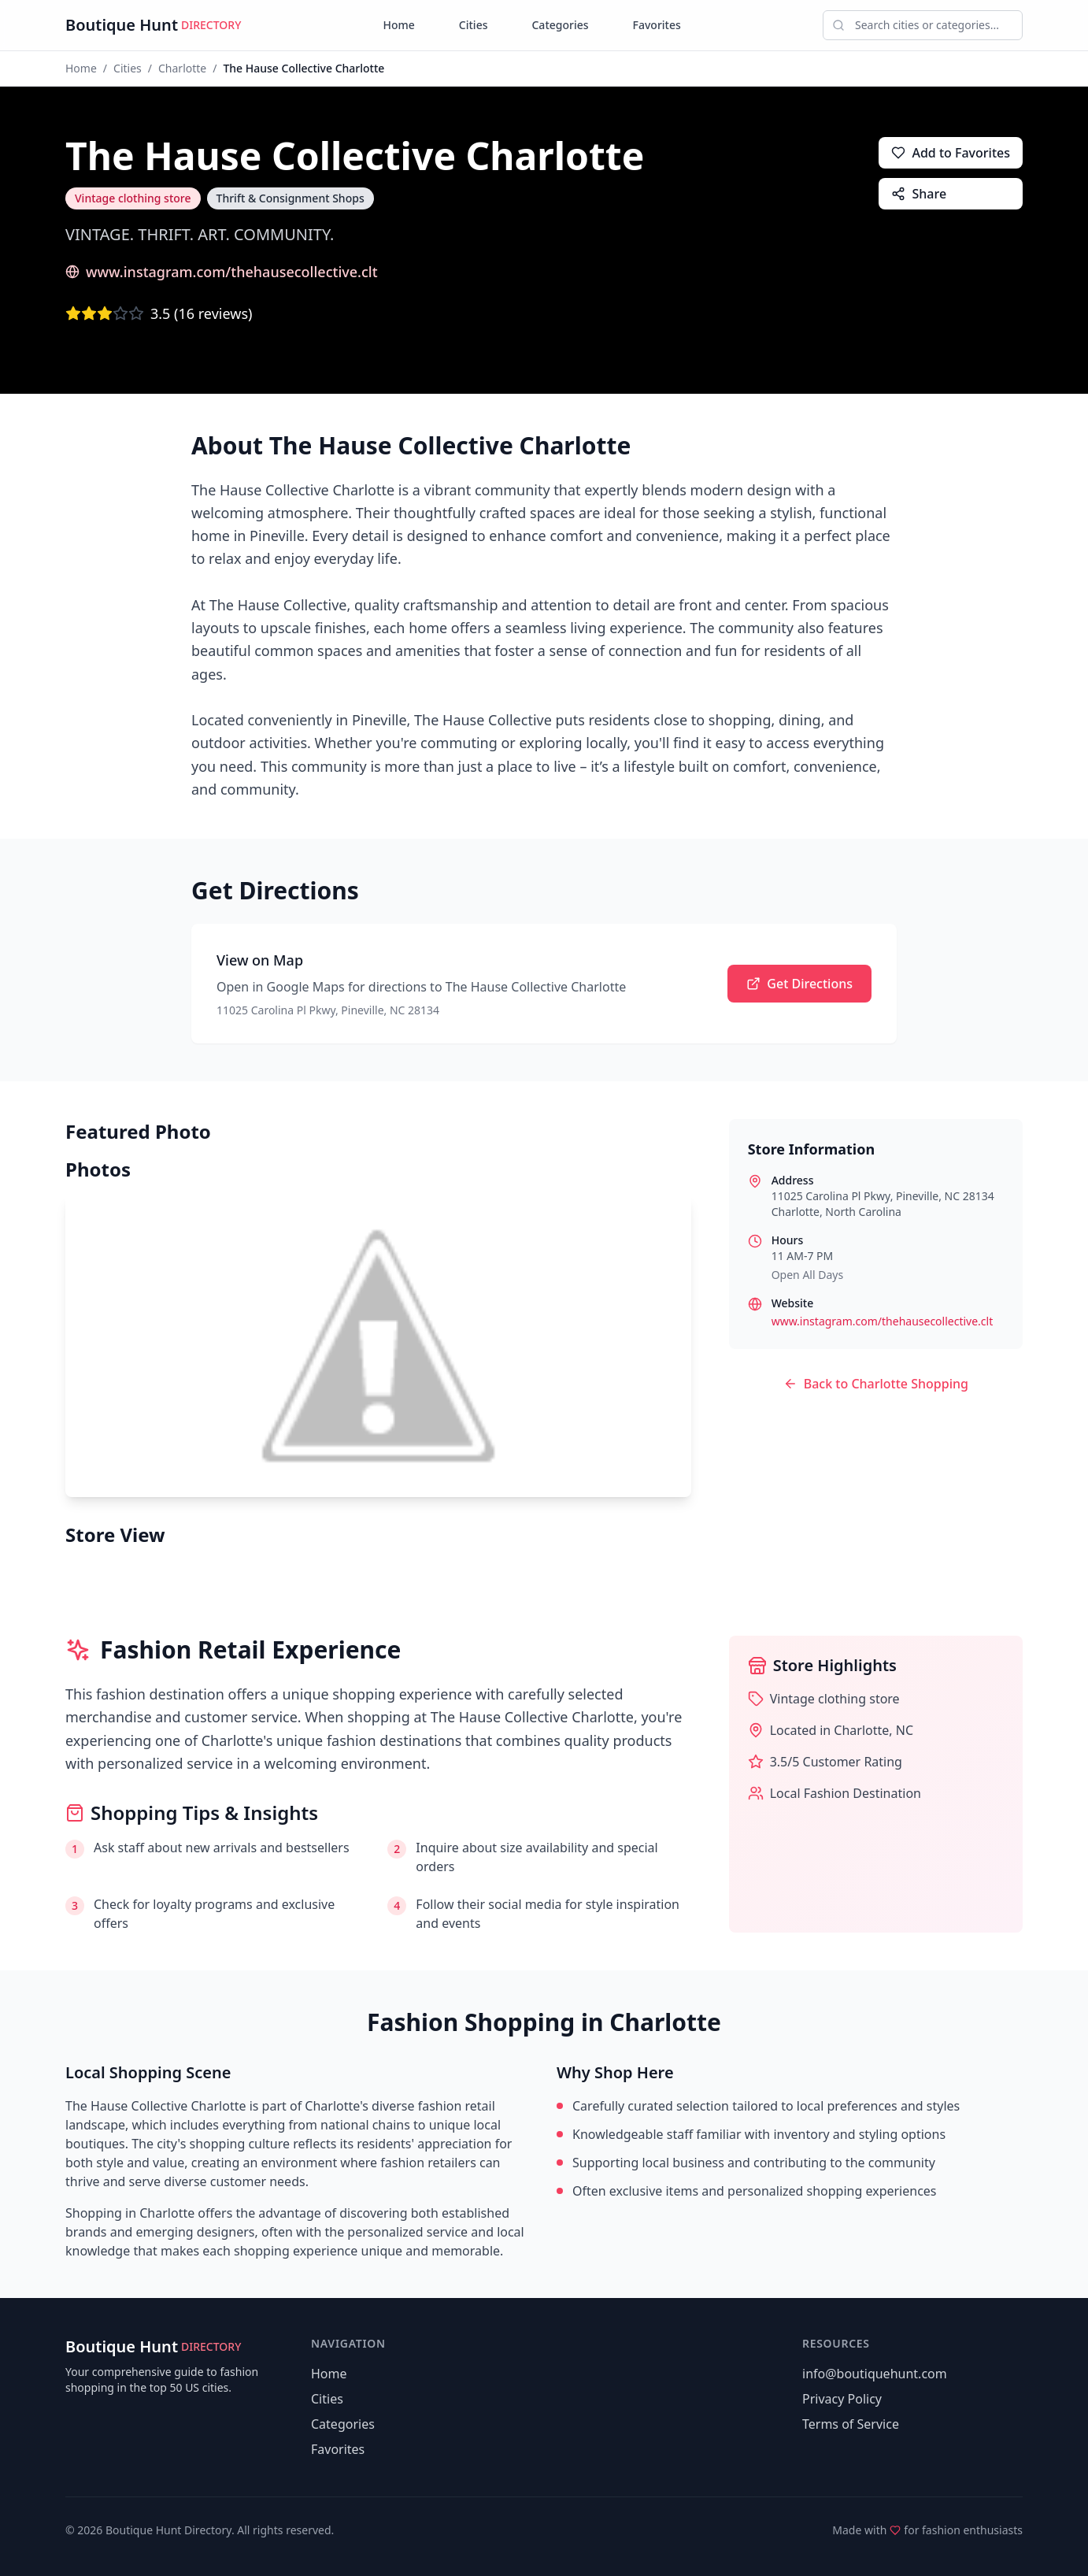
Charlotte (182, 68)
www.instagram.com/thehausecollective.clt (221, 271)
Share (918, 193)
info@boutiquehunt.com (874, 2373)
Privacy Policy (842, 2398)
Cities (473, 24)
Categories (559, 24)
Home (399, 24)
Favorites (657, 24)
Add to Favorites (950, 152)
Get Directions (799, 983)
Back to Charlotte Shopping (875, 1383)
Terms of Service (850, 2424)
